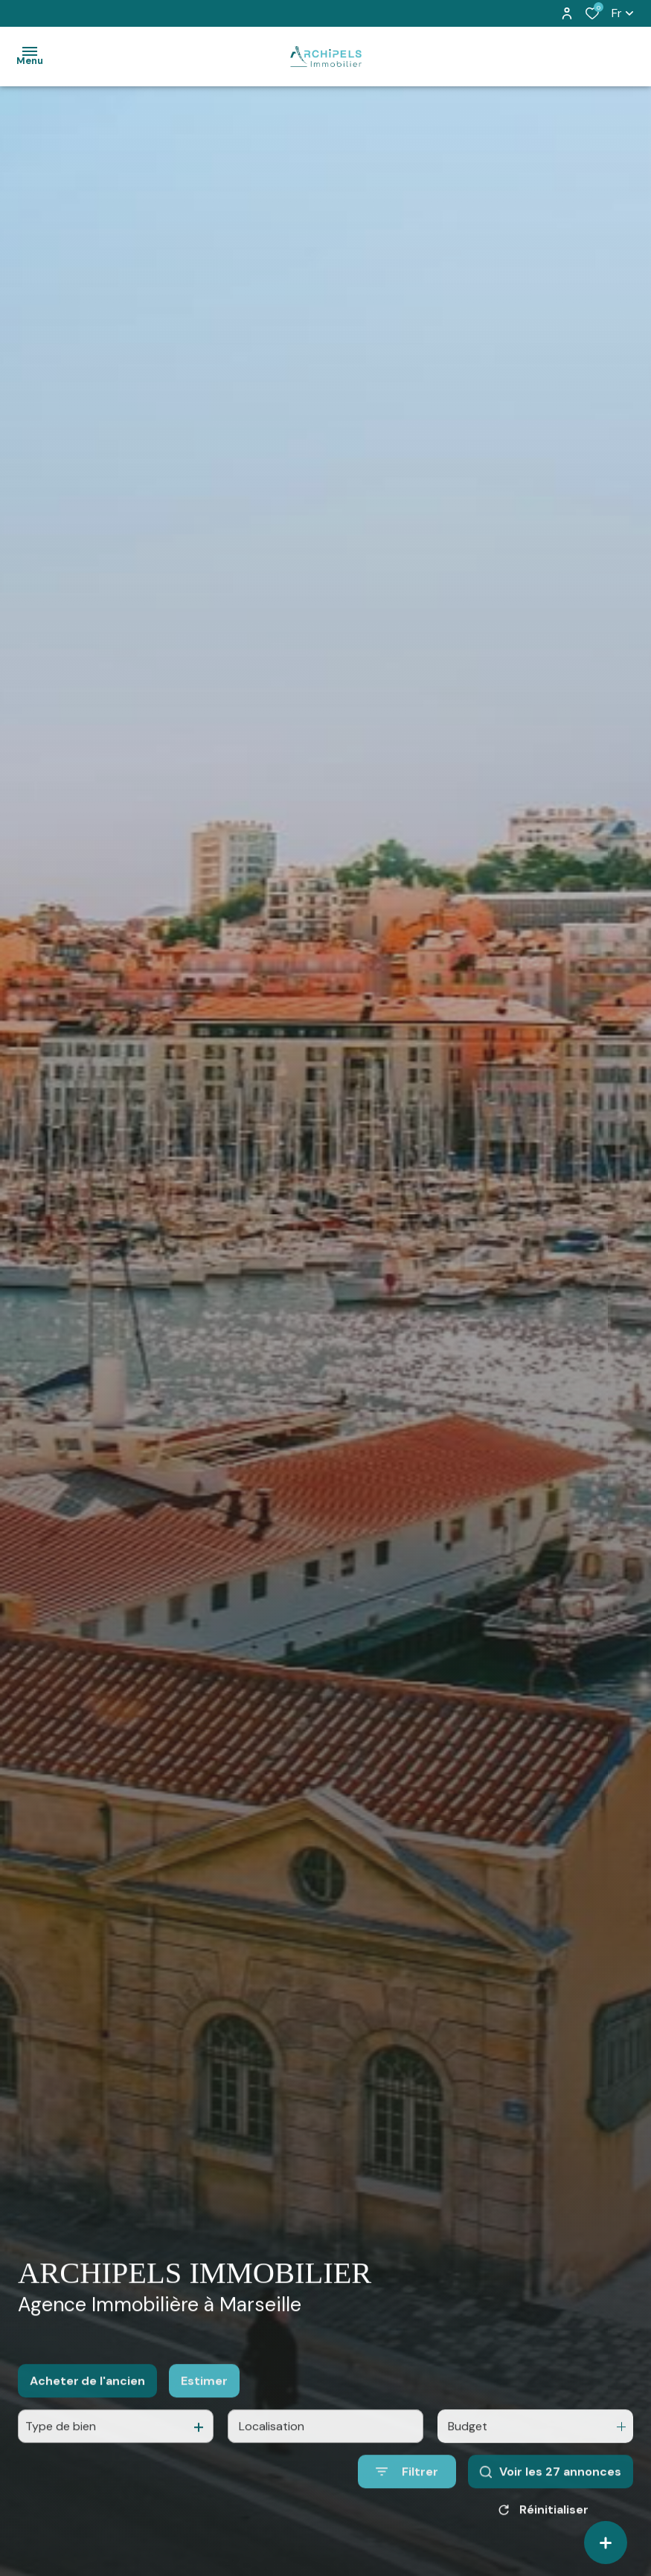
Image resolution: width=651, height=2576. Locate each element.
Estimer (204, 2398)
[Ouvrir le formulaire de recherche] (407, 2490)
